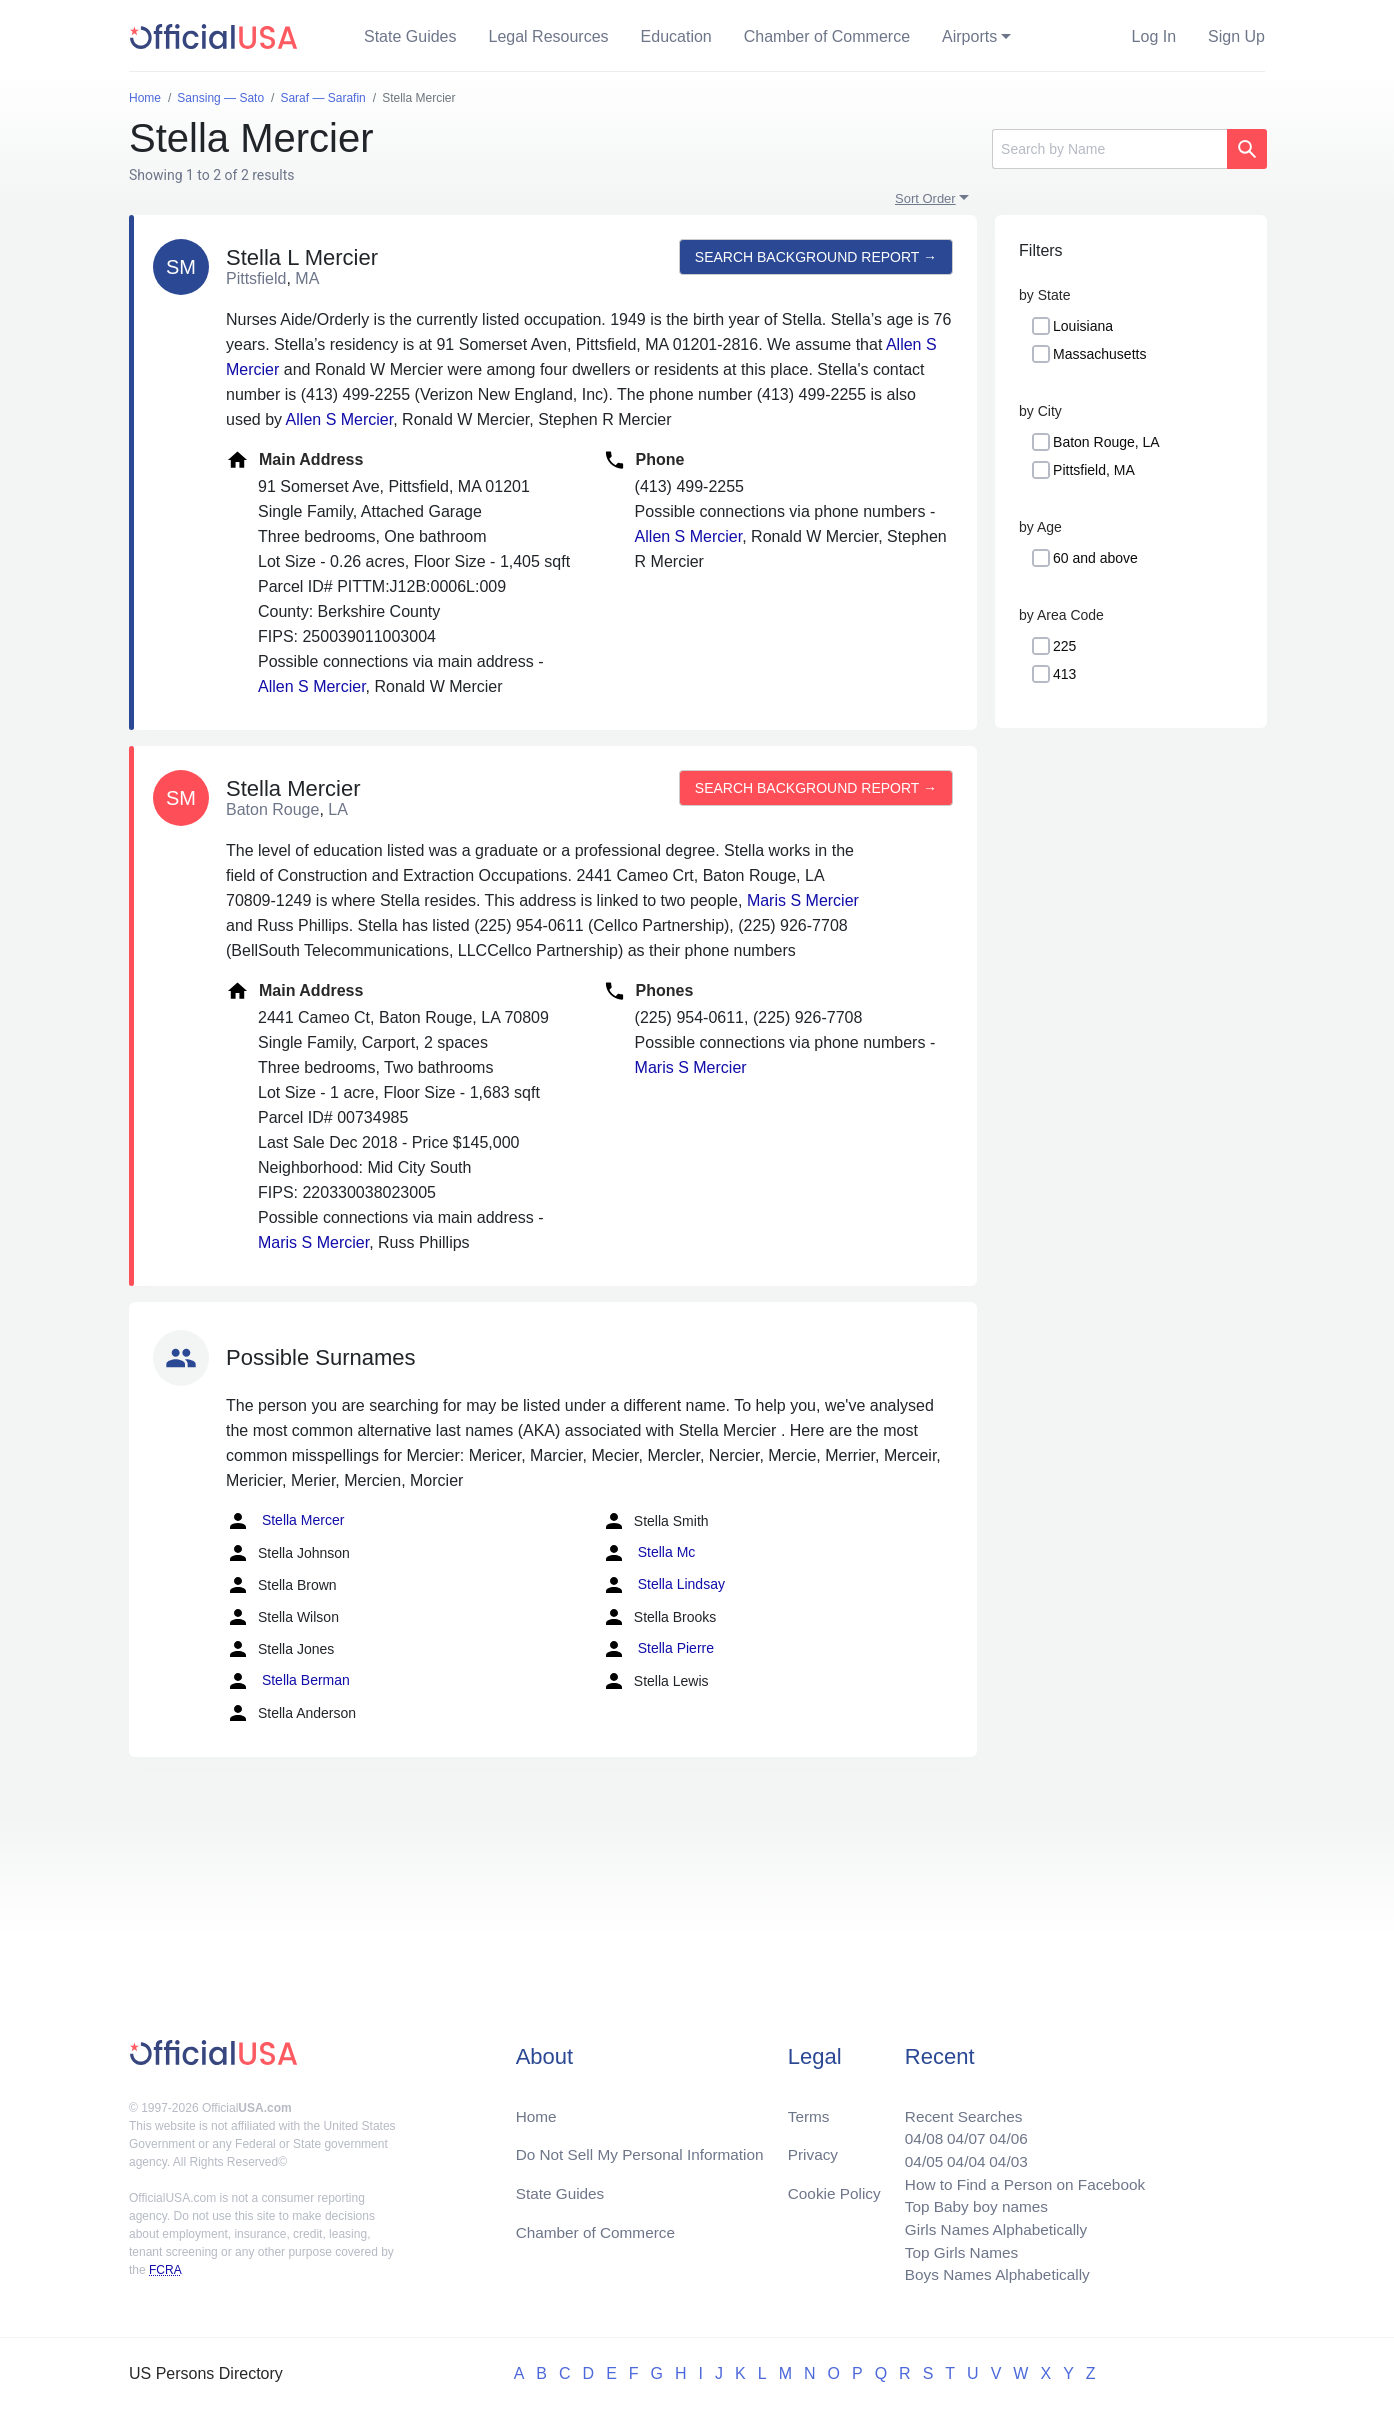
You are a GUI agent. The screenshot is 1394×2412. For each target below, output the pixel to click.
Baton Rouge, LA (1106, 442)
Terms (808, 2106)
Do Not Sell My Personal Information (645, 2146)
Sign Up (1236, 36)
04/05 (914, 2154)
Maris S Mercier (803, 900)
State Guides (410, 36)
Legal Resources (549, 36)
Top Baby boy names (968, 2202)
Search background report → (814, 257)
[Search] (1109, 149)
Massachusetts (1099, 354)
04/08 (914, 2130)
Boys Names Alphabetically (990, 2274)
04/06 (1002, 2130)
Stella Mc (648, 1553)
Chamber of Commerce (827, 36)
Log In (1154, 36)
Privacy (812, 2146)
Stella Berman (288, 1681)
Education (676, 36)
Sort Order (925, 198)
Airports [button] (969, 36)
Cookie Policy (834, 2186)
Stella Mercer (285, 1521)
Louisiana (1083, 326)
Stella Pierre (658, 1649)
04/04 (958, 2154)
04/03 (1002, 2154)
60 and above (1095, 558)
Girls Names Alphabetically (989, 2226)
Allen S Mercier (340, 419)
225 (1064, 646)
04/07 (958, 2130)
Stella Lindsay (663, 1585)
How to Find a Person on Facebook (1019, 2178)
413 (1064, 674)
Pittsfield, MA (1094, 470)
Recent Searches (955, 2106)
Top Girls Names (953, 2250)
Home (537, 2106)
